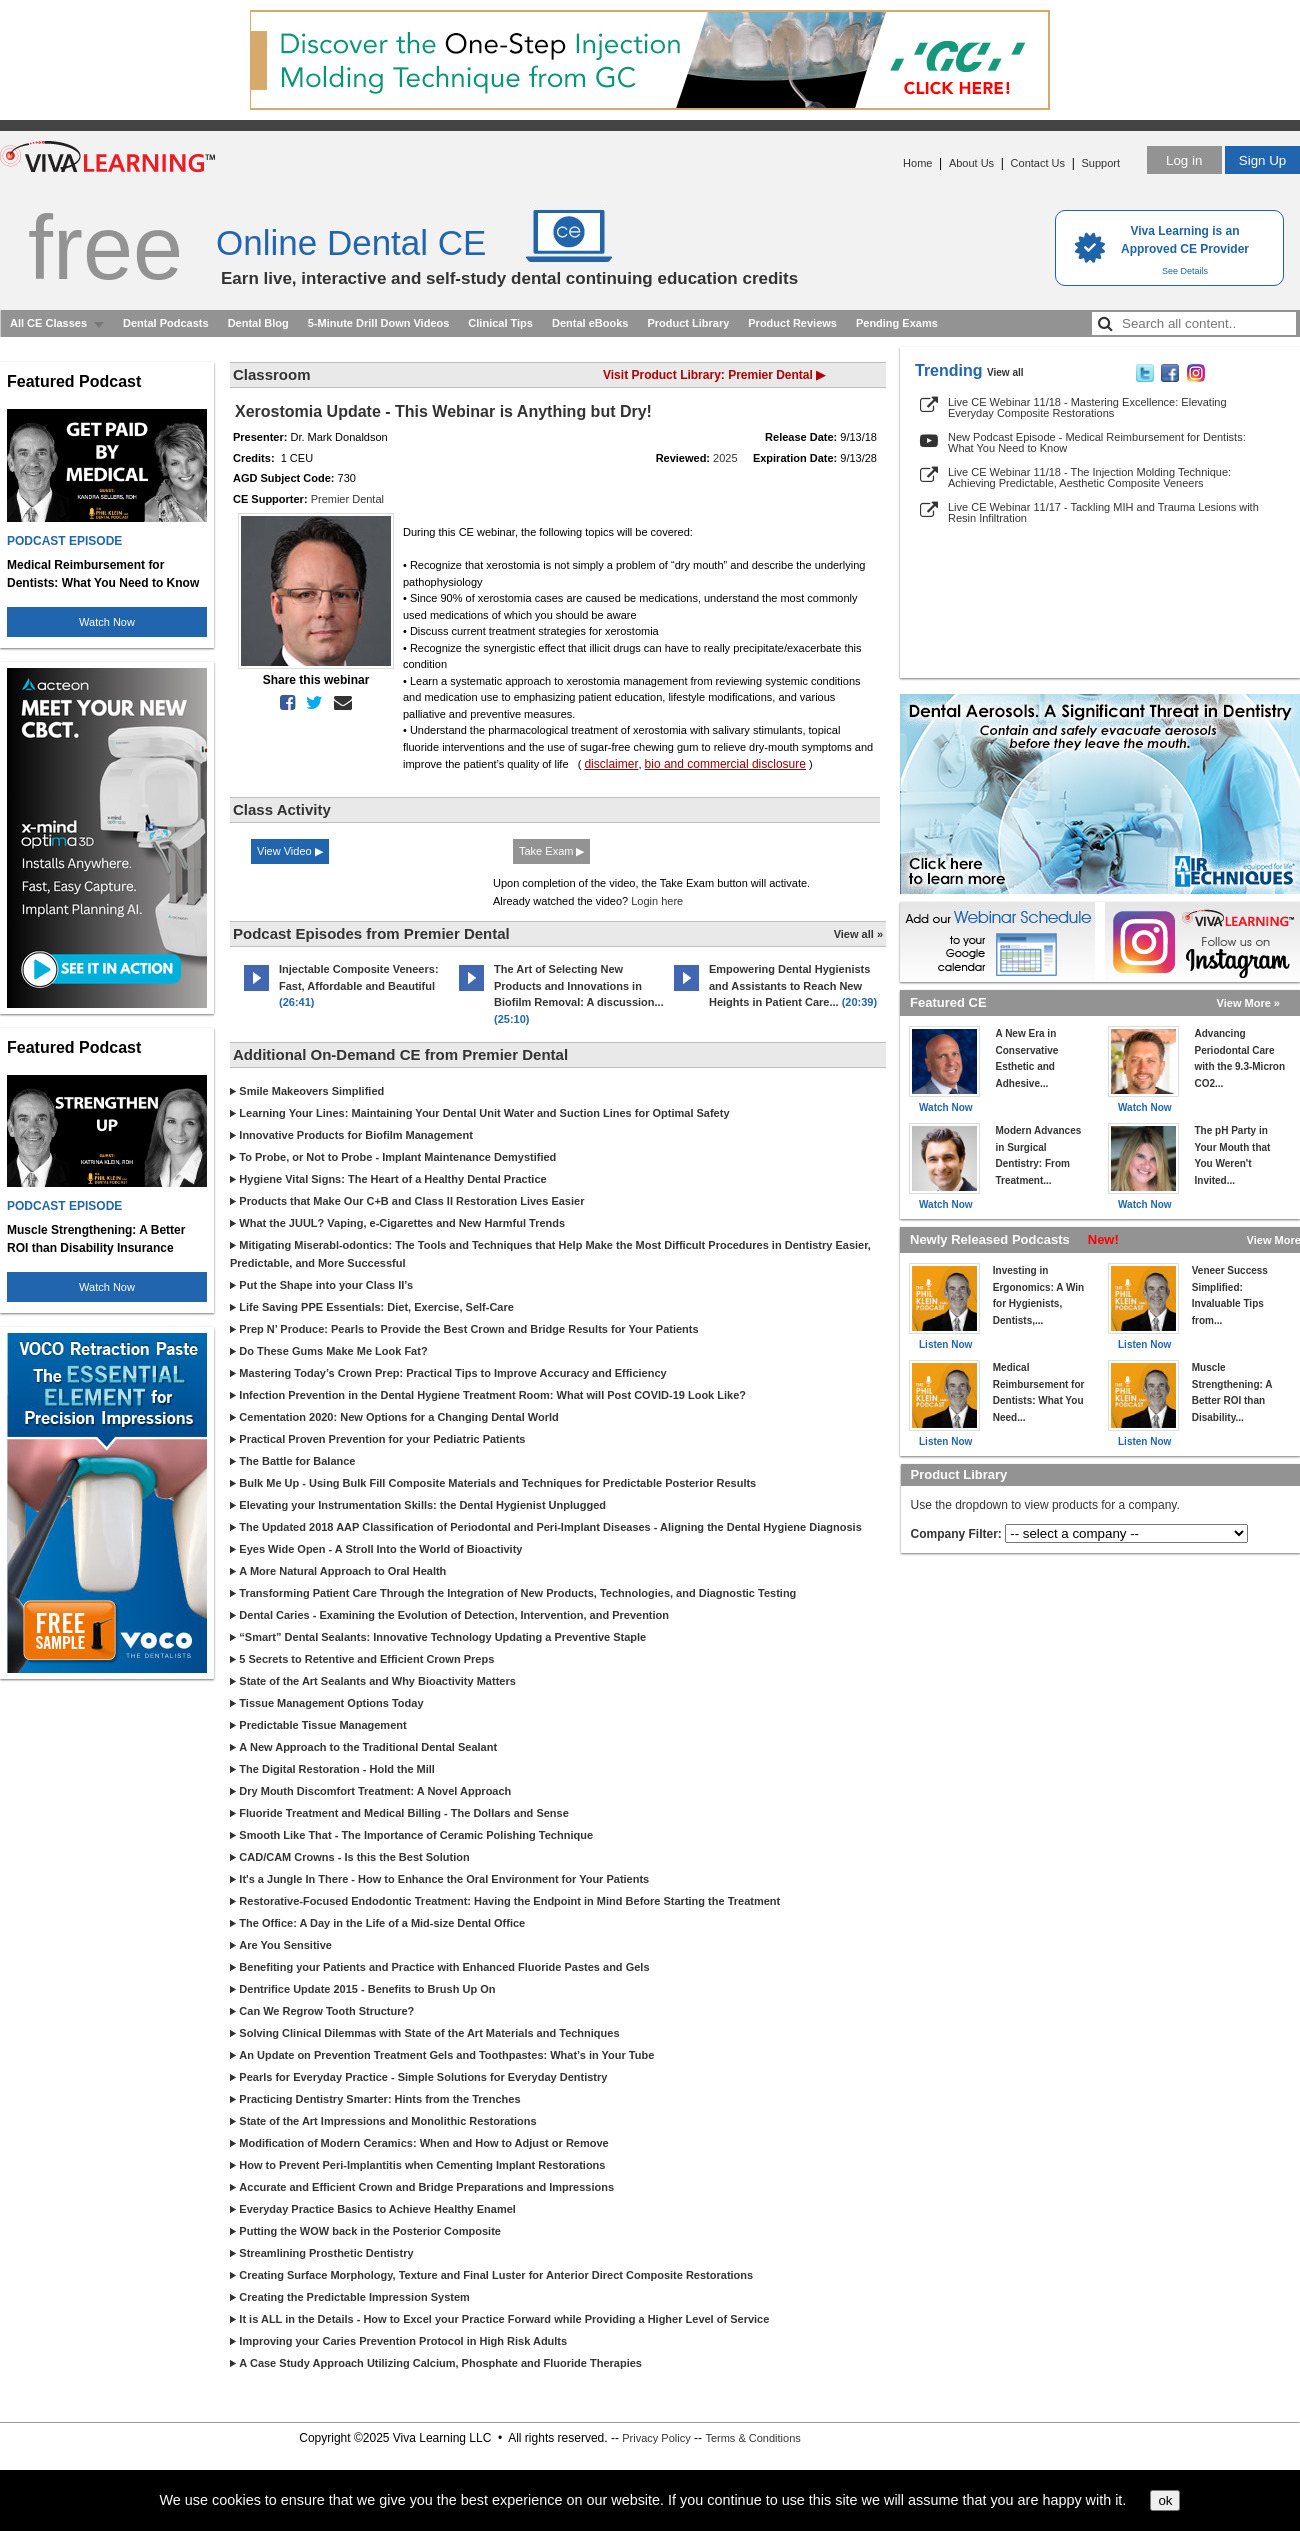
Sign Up (1262, 160)
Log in (1184, 160)
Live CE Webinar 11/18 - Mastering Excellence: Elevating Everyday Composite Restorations (1087, 407)
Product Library (688, 323)
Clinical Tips (500, 323)
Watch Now (107, 622)
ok (1165, 2500)
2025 (725, 458)
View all (1005, 372)
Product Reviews (792, 323)
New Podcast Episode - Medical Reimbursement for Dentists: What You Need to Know (1097, 442)
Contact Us (1038, 163)
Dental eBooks (590, 323)
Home (917, 163)
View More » (1248, 1003)
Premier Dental (347, 499)
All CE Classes (48, 323)
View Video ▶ (290, 851)
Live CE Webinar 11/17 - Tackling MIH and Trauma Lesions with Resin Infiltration (1103, 512)
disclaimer (611, 764)
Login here (657, 901)
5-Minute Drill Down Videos (379, 323)
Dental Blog (258, 323)
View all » (858, 934)
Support (1100, 163)
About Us (971, 163)
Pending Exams (897, 323)
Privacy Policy (656, 2438)
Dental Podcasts (166, 323)
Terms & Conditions (752, 2438)
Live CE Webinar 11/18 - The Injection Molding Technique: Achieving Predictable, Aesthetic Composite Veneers (1089, 477)
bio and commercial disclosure (725, 764)
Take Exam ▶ (551, 851)
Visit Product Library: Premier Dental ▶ (714, 375)
